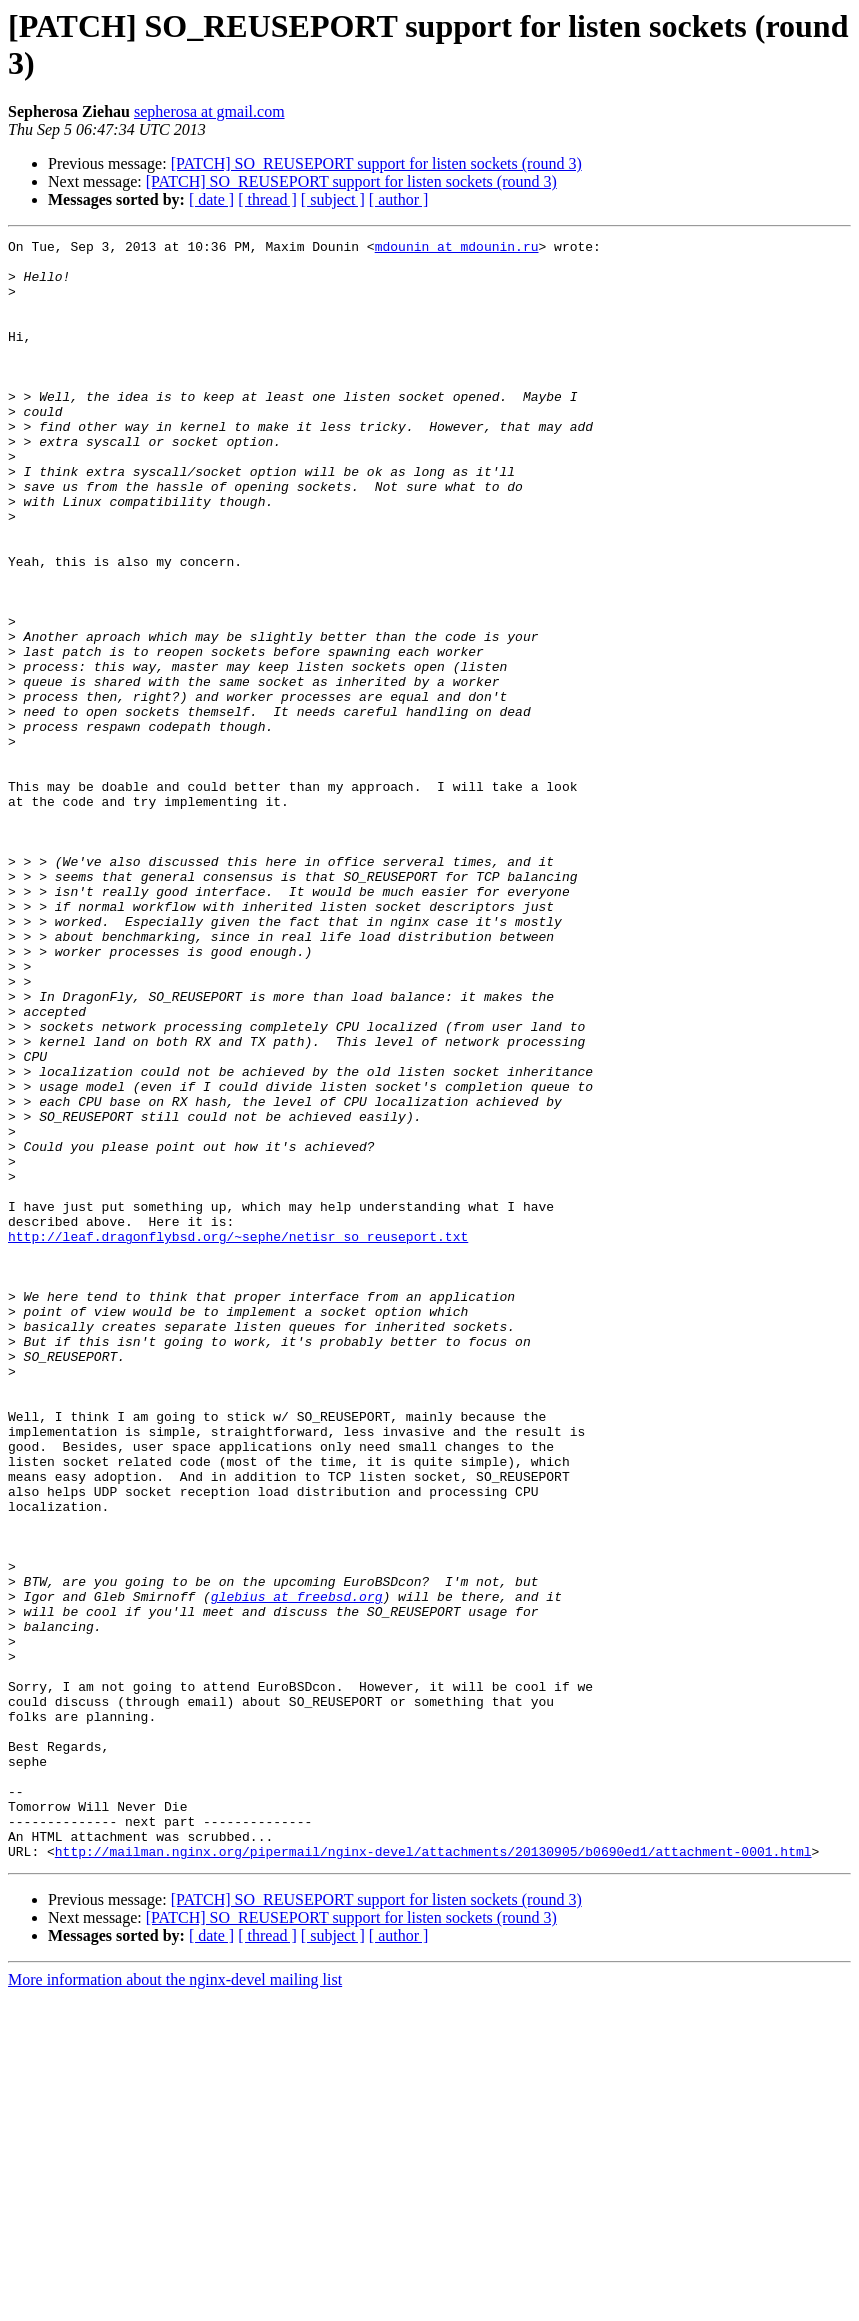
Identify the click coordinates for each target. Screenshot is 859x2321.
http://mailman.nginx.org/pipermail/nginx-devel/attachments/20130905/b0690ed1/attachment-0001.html (433, 2175)
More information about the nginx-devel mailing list (175, 2303)
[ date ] (211, 199)
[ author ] (399, 199)
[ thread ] (267, 199)
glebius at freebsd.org (297, 1869)
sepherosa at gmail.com (209, 111)
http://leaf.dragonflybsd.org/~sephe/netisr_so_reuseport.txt (238, 1437)
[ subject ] (333, 199)
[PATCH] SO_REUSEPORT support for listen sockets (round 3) (376, 163)
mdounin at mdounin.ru (457, 249)
